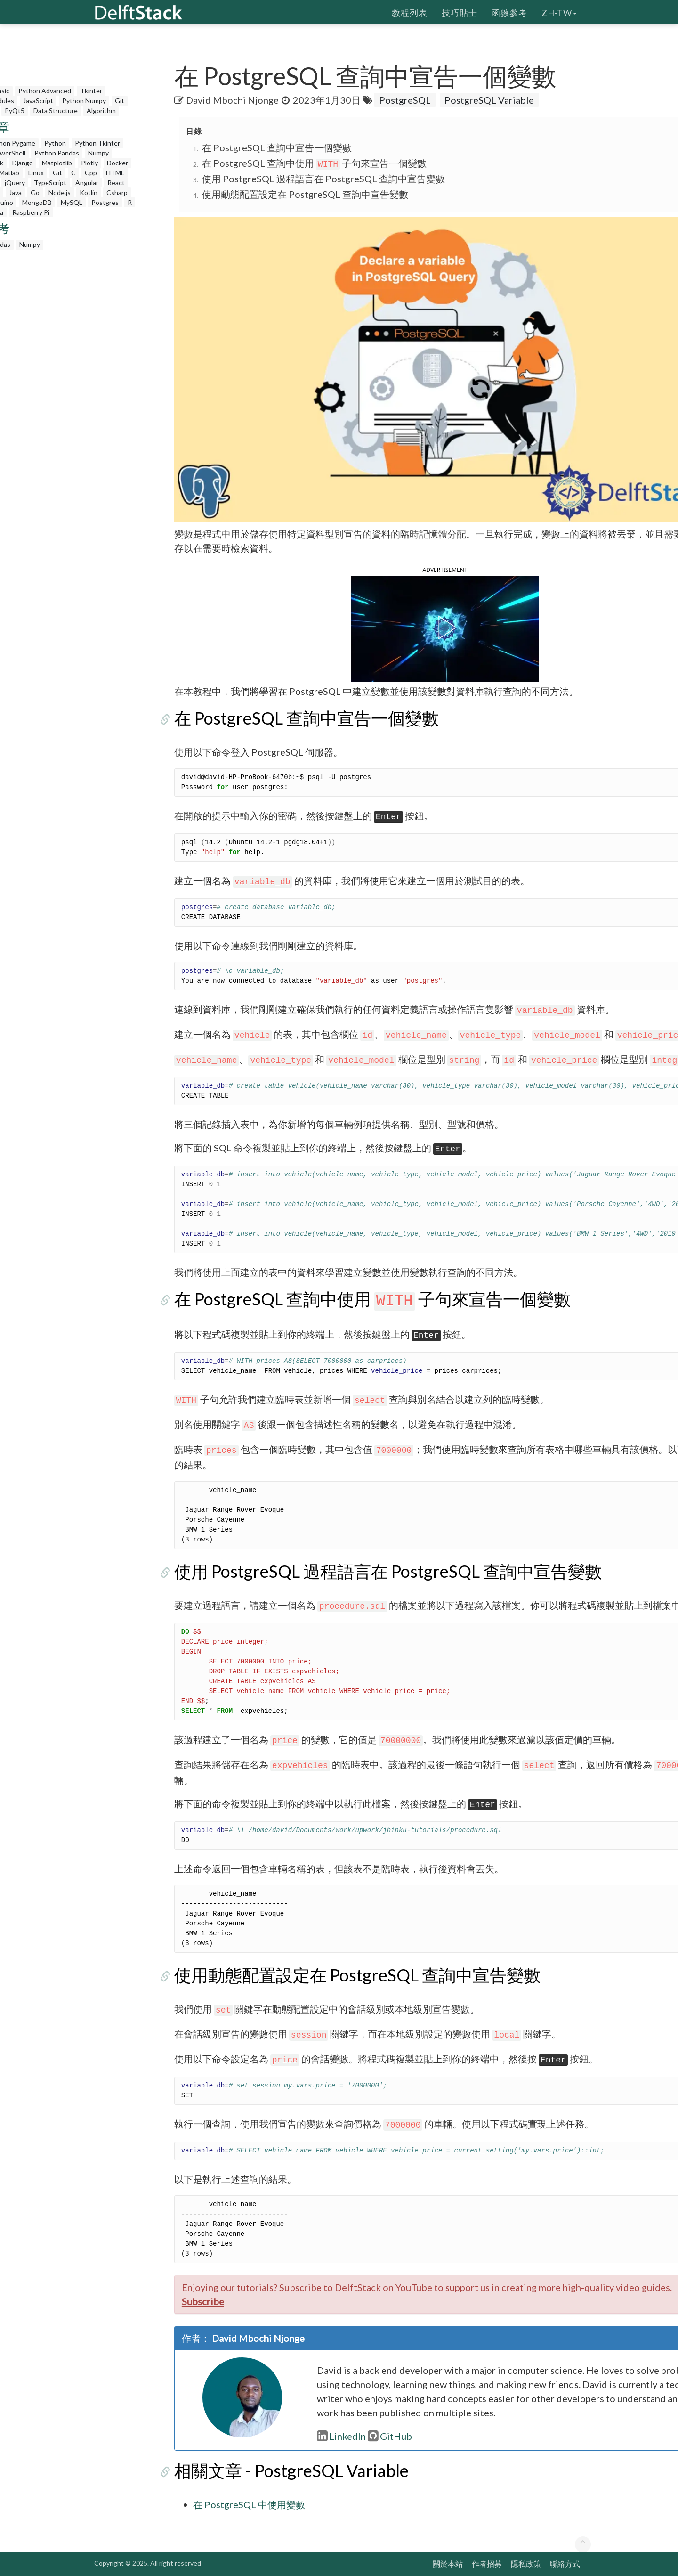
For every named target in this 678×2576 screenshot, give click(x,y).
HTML (115, 173)
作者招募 (487, 2563)
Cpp (91, 173)
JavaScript (38, 101)
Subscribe (203, 2301)
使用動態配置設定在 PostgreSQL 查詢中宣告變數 (305, 194)
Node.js (59, 192)
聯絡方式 (565, 2563)
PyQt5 (14, 110)
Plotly (89, 163)
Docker (117, 163)
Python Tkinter (97, 143)
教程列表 (410, 12)
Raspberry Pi (30, 212)
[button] (445, 627)
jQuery (15, 183)
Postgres (105, 202)
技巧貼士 (459, 12)
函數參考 (509, 12)
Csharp (117, 192)
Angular (86, 183)
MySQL (71, 202)
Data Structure (55, 110)
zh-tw (559, 12)
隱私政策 (526, 2563)
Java (15, 192)
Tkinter (91, 91)
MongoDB (37, 202)
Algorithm (101, 110)
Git (119, 101)
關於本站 (448, 2563)
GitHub (390, 2436)
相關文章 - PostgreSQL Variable (291, 2470)
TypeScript (50, 183)
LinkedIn (341, 2436)
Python (55, 143)
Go (35, 192)
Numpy (98, 153)
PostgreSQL (405, 100)
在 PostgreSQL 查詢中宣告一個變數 (277, 147)
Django (22, 163)
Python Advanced (44, 91)
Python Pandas (56, 153)
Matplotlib (57, 163)
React (116, 183)
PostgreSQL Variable (489, 100)
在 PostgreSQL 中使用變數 (249, 2504)
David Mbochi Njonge (232, 100)
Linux (36, 173)
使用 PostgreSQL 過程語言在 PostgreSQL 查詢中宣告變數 (323, 178)
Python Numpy (84, 101)
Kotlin (88, 192)
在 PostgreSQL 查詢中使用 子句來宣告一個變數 (314, 163)
